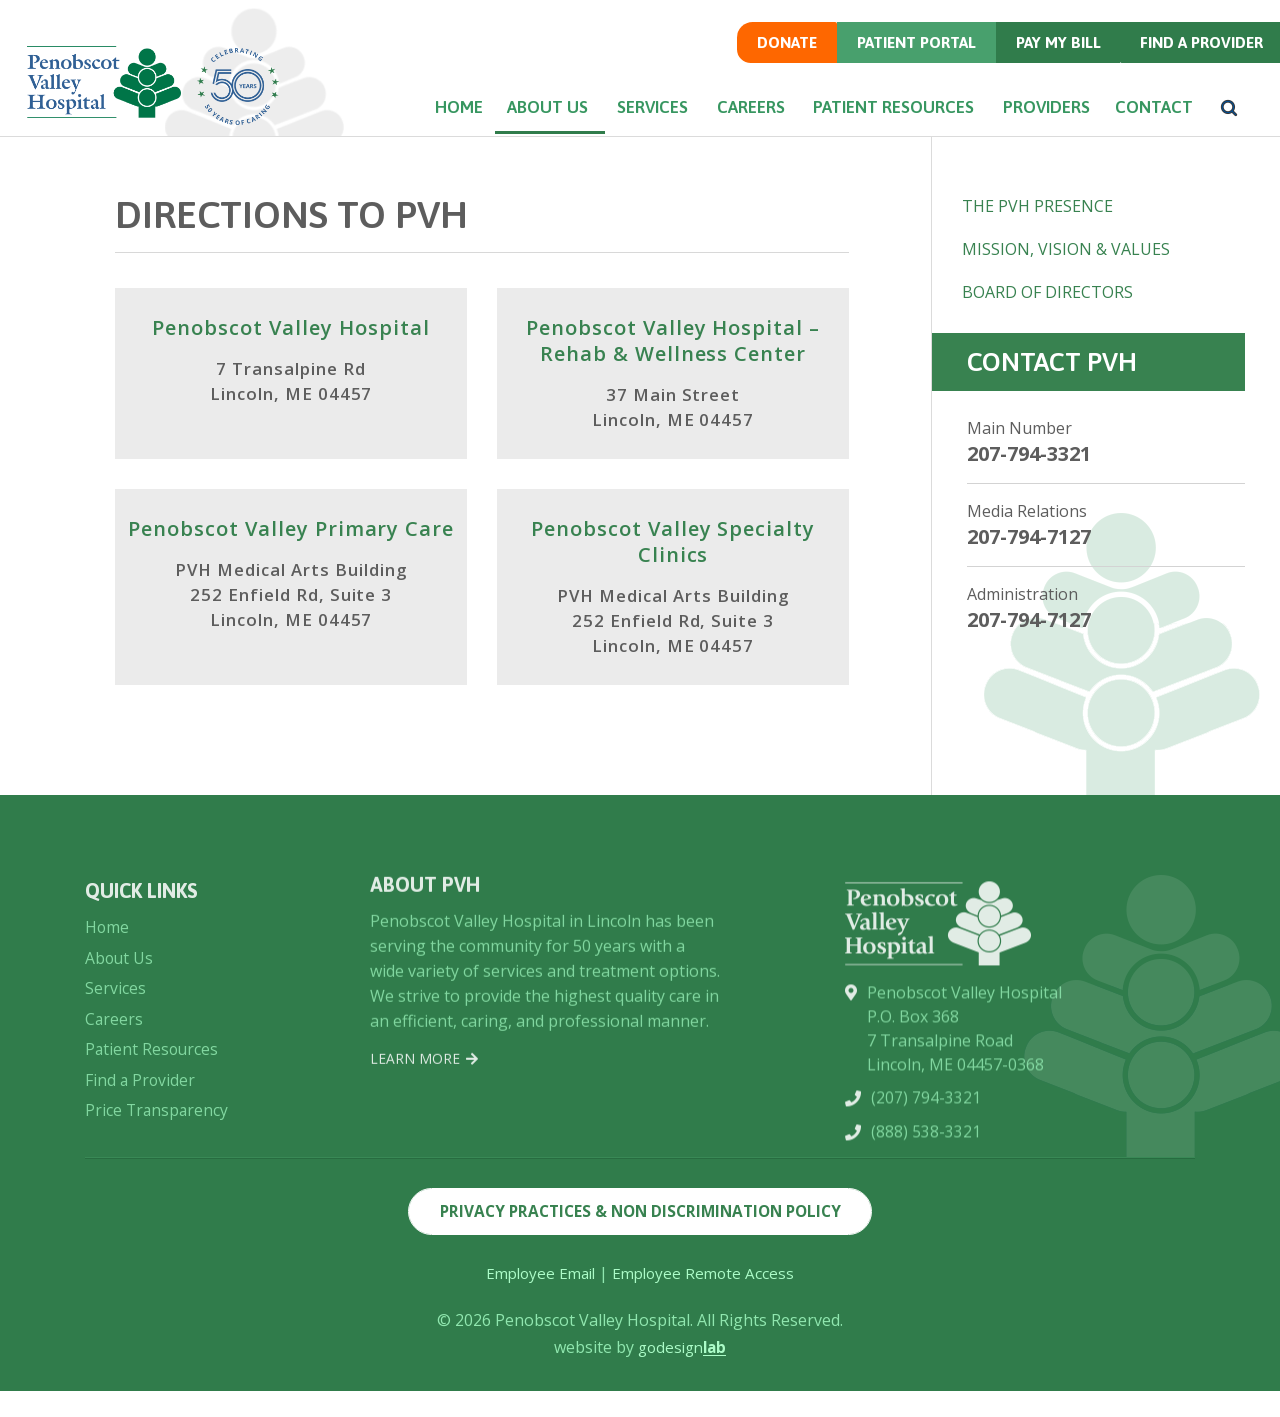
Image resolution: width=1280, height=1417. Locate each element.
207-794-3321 (1029, 453)
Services (640, 111)
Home (438, 111)
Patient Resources (883, 111)
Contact (1148, 111)
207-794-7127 (1029, 536)
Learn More (424, 1148)
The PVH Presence (1037, 206)
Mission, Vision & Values (1066, 249)
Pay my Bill (1052, 44)
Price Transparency (158, 1223)
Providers (1035, 111)
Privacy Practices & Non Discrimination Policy (640, 1236)
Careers (741, 111)
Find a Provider (1197, 44)
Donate (775, 44)
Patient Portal (908, 44)
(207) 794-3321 (926, 1212)
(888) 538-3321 (926, 1246)
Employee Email (537, 1299)
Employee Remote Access (707, 1299)
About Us (533, 111)
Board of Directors (1047, 292)
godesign (682, 1373)
